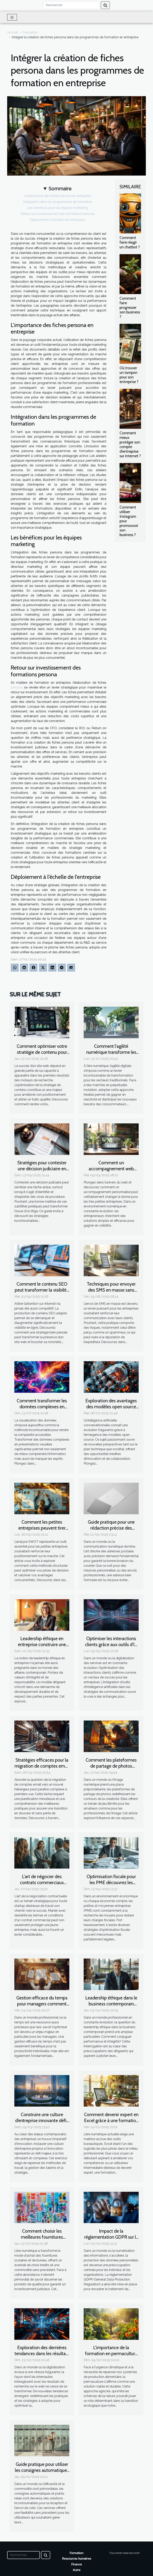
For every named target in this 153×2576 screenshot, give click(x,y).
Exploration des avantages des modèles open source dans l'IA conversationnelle (111, 1406)
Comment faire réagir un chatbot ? (130, 242)
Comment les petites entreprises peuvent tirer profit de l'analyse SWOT (42, 1528)
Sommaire (60, 189)
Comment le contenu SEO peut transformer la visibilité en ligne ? (42, 1290)
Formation (30, 32)
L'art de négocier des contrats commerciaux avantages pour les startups (42, 1882)
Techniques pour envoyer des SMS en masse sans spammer (111, 1290)
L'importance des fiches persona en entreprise (57, 196)
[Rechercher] (71, 5)
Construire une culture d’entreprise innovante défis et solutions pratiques (42, 2120)
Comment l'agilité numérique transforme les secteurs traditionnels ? (111, 1052)
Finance (76, 2564)
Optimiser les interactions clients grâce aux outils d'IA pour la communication (111, 1644)
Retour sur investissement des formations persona (57, 214)
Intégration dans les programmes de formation (57, 202)
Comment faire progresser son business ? (130, 307)
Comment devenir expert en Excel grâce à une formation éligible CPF (111, 2120)
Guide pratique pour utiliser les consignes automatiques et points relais (42, 2470)
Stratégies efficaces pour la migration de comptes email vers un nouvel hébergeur (42, 1766)
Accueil (12, 32)
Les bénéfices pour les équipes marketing (57, 208)
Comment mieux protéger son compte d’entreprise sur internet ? (130, 444)
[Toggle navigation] (12, 17)
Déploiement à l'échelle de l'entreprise (57, 220)
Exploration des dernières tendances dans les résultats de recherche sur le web (42, 2353)
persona (17, 687)
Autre (76, 2570)
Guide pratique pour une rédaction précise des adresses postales (111, 1528)
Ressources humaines (76, 2558)
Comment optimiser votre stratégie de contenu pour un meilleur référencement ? (42, 1052)
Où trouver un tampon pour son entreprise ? (129, 374)
